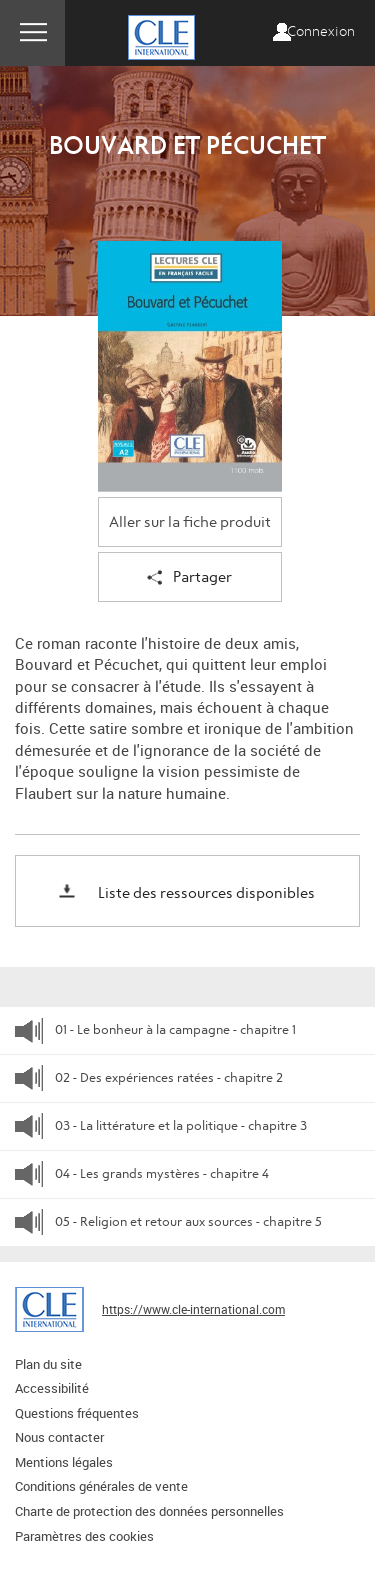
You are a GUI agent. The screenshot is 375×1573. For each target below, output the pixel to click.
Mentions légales (64, 1462)
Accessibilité (52, 1388)
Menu (32, 33)
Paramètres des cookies (84, 1536)
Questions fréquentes (77, 1413)
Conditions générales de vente (101, 1486)
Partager (189, 578)
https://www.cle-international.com (193, 1309)
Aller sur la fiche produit (190, 522)
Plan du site (48, 1364)
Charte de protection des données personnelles (149, 1511)
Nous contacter (59, 1437)
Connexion (321, 32)
